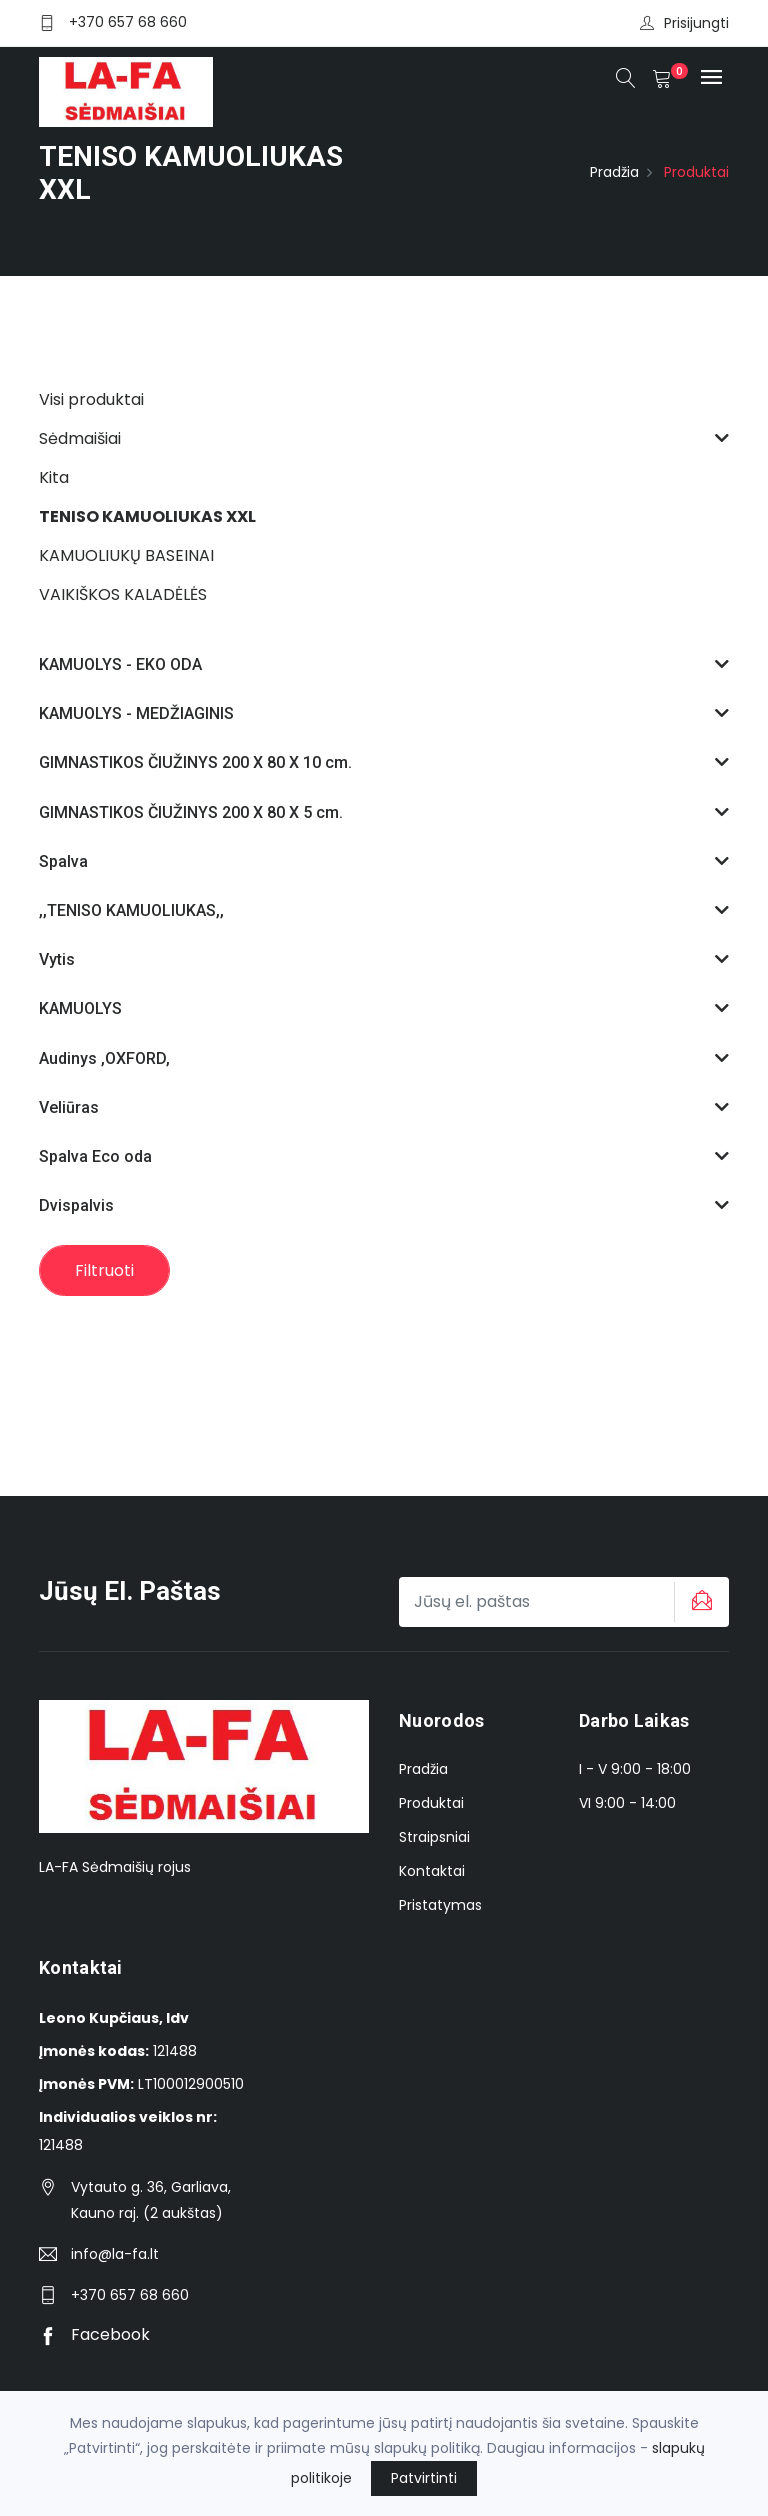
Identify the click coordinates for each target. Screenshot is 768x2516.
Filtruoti (104, 1270)
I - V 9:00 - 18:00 (635, 1769)
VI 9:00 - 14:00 (627, 1803)
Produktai (431, 1803)
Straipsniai (434, 1837)
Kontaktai (432, 1871)
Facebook (94, 2334)
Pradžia (614, 172)
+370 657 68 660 (128, 22)
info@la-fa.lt (115, 2254)
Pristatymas (440, 1905)
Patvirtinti (424, 2478)
